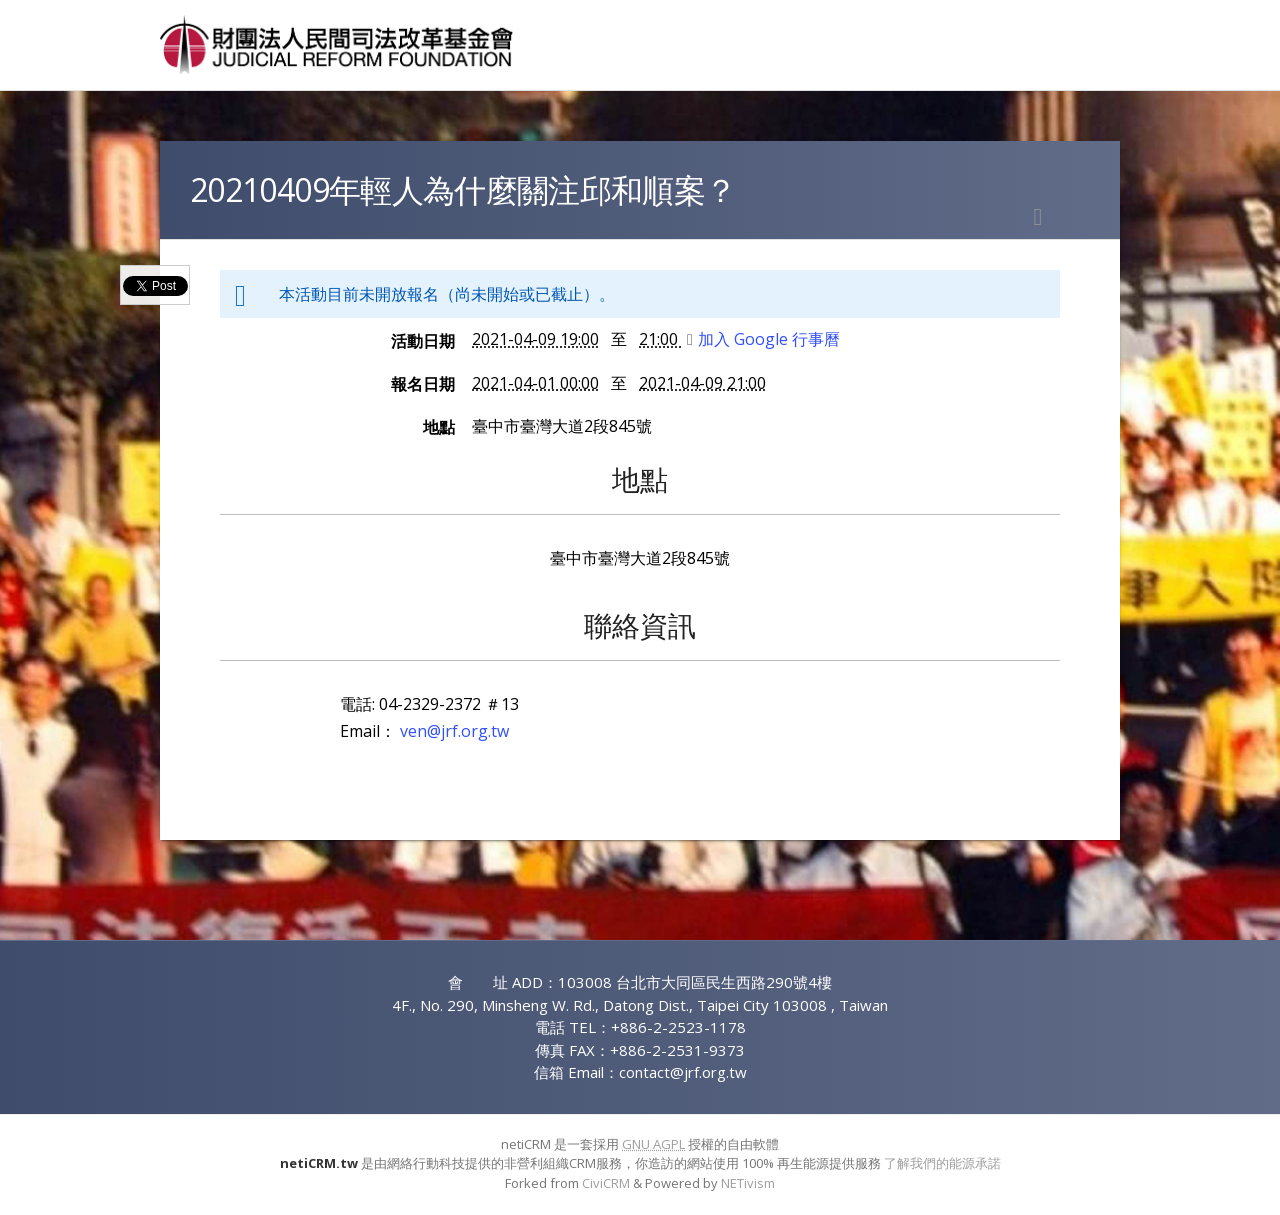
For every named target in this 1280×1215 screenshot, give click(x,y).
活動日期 (423, 341)
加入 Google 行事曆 (763, 339)
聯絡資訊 (640, 625)
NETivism (748, 1183)
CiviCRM (606, 1183)
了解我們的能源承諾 (942, 1163)
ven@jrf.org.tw (454, 731)
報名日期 (423, 384)
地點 (439, 427)
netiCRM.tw (319, 1163)
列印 (1038, 217)
